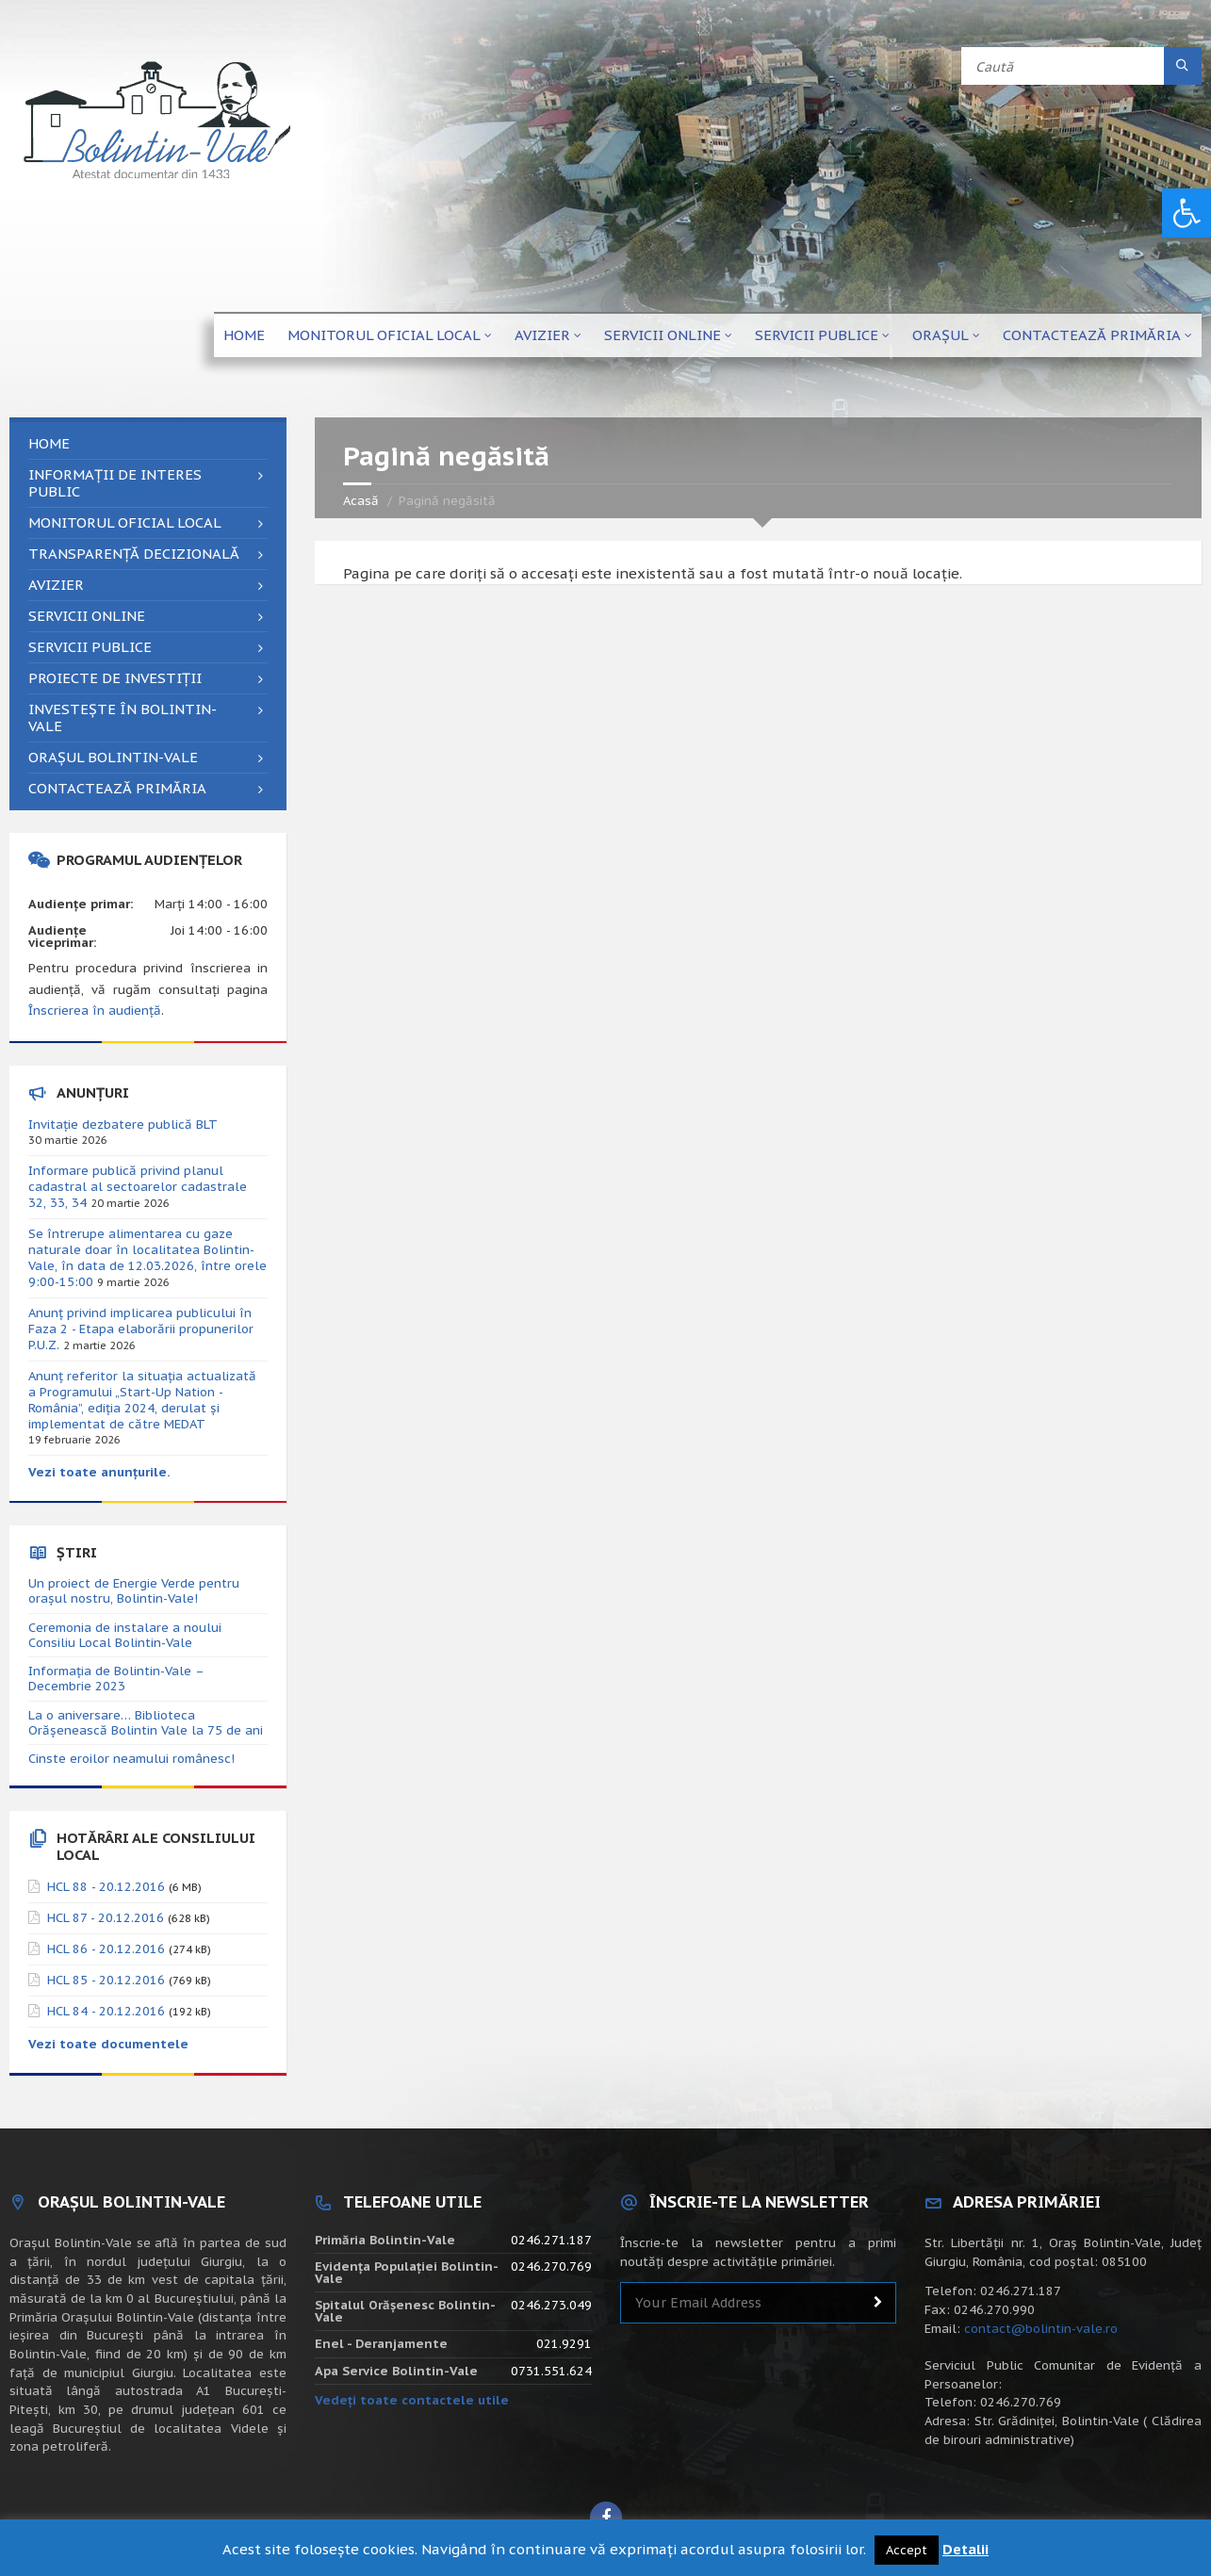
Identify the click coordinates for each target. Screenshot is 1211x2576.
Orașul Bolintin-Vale (113, 757)
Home (244, 335)
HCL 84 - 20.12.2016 (106, 2011)
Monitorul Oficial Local (384, 335)
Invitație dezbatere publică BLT (123, 1125)
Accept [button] (906, 2550)
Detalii (965, 2549)
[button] (1186, 212)
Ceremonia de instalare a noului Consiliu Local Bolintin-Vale (124, 1635)
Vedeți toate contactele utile (412, 2400)
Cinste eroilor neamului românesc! (131, 1759)
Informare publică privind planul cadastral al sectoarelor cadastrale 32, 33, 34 (137, 1187)
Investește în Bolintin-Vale (122, 717)
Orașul (940, 335)
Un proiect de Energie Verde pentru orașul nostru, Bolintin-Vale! (133, 1590)
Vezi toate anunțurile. (99, 1472)
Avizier (542, 335)
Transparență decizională (133, 553)
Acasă (361, 501)
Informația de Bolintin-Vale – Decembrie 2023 (116, 1678)
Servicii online (662, 335)
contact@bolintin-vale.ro (1041, 2329)
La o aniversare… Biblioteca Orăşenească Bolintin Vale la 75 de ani (145, 1722)
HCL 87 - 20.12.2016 (105, 1918)
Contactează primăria (1092, 335)
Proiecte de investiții (115, 678)
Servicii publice (816, 335)
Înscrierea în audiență (94, 1011)
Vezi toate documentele (108, 2044)
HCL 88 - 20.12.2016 (106, 1887)
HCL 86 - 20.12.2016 (106, 1949)
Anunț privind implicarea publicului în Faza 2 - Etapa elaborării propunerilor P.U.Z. (141, 1329)
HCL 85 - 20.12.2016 (106, 1980)
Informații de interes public (115, 482)
